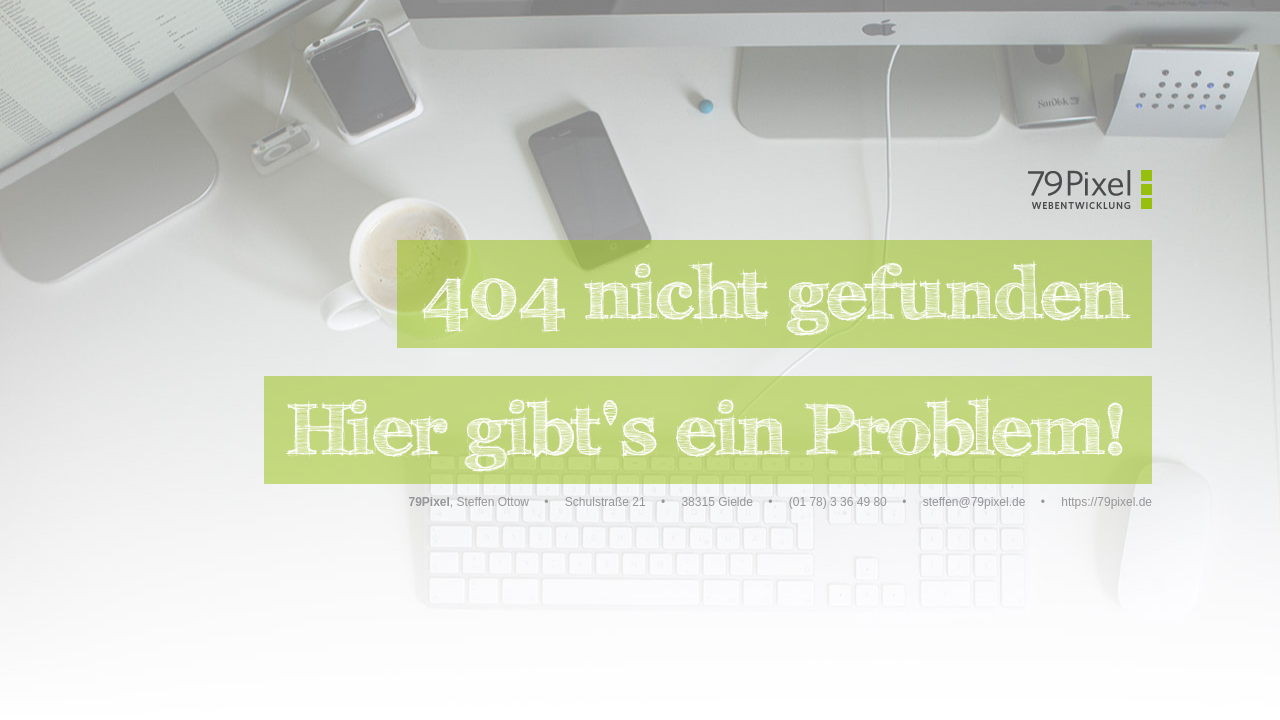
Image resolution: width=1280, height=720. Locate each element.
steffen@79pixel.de (974, 502)
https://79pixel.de (1106, 502)
